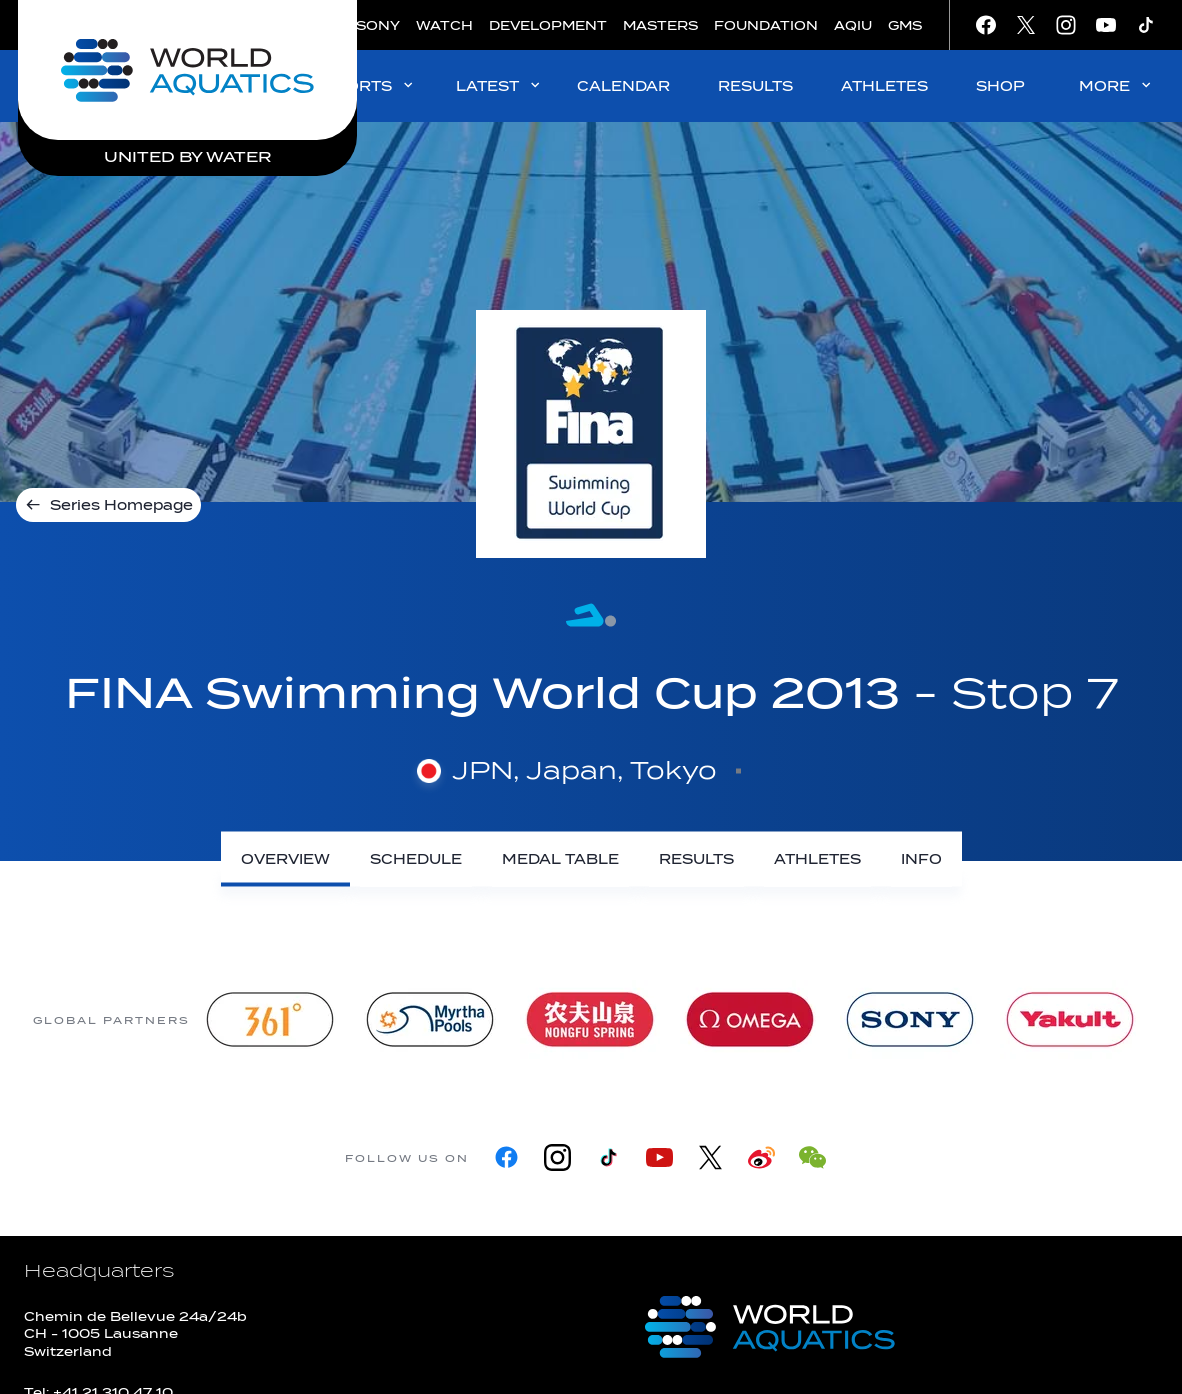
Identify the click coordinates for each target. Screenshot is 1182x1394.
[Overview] (285, 859)
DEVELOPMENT (548, 25)
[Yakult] (1070, 1019)
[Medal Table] (560, 859)
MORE (1116, 85)
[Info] (921, 859)
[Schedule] (416, 859)
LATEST (499, 85)
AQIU (853, 25)
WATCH (444, 25)
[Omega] (750, 1019)
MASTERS (660, 25)
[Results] (696, 859)
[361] (270, 1019)
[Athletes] (817, 859)
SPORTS (369, 85)
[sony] (910, 1019)
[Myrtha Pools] (430, 1019)
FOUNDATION (766, 25)
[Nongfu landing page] (590, 1019)
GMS (905, 25)
